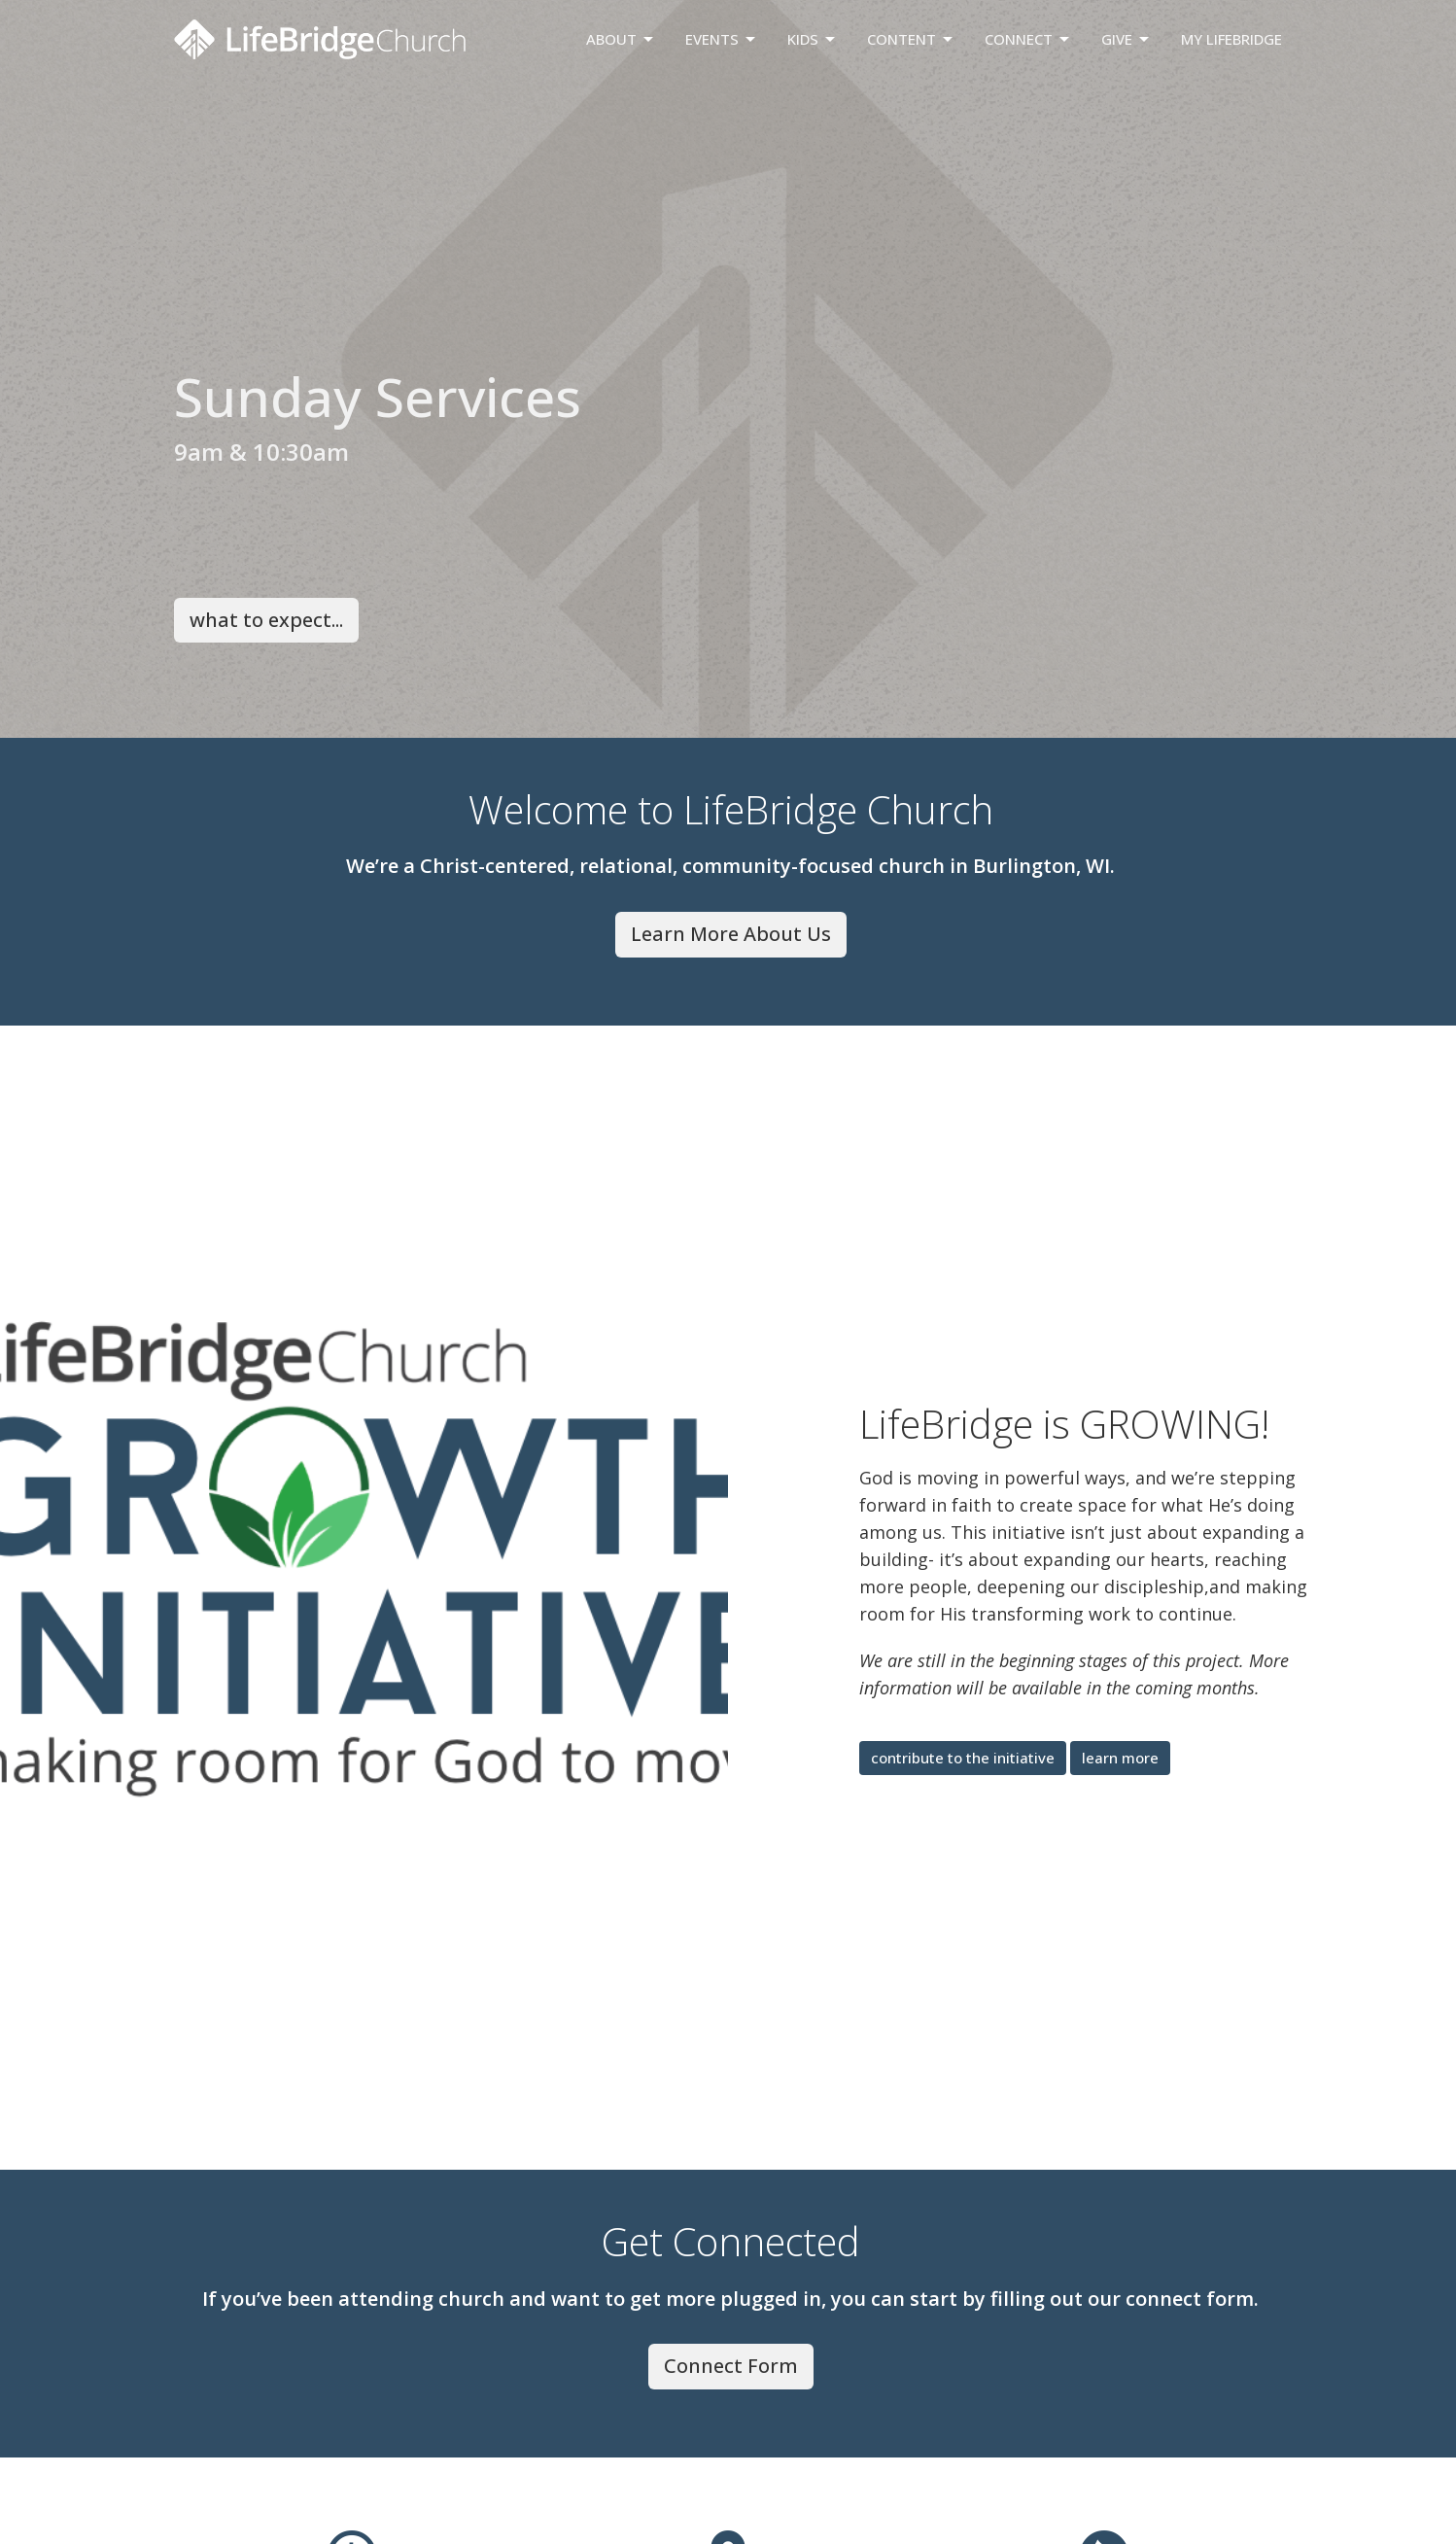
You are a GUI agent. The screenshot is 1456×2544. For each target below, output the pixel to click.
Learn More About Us (731, 934)
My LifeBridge (1231, 39)
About (621, 39)
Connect (1028, 39)
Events (721, 39)
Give (1126, 39)
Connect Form (731, 2365)
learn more (1120, 1757)
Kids (812, 39)
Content (911, 39)
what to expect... (266, 620)
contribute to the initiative (963, 1757)
